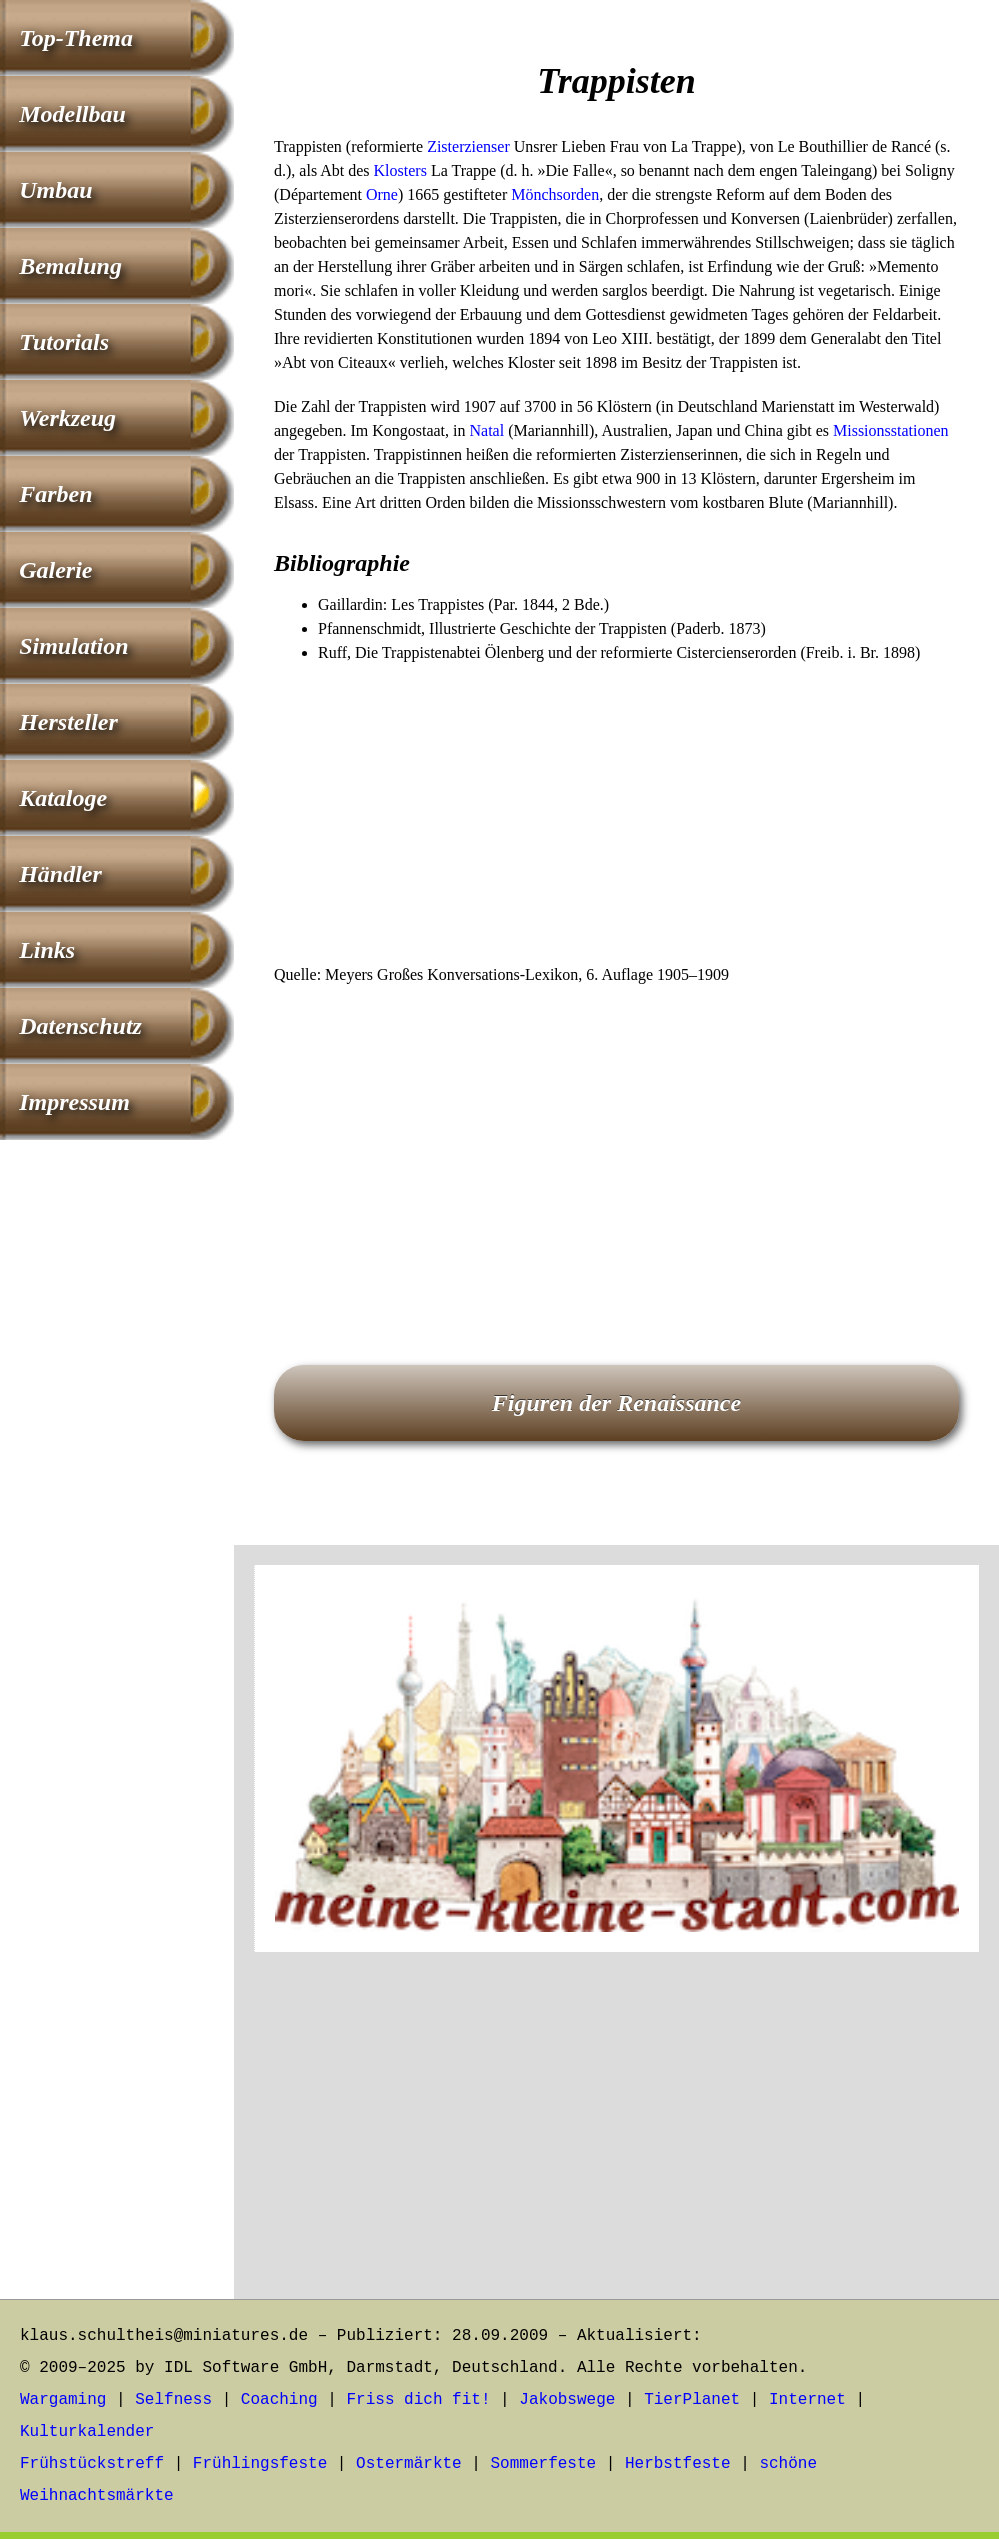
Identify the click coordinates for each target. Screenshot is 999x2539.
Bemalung (70, 266)
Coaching (279, 2400)
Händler (60, 874)
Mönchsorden (555, 194)
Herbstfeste (678, 2464)
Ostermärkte (409, 2464)
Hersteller (68, 722)
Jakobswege (567, 2400)
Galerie (55, 570)
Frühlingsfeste (260, 2464)
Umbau (55, 190)
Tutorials (64, 342)
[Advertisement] (616, 815)
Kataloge (63, 798)
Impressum (74, 1102)
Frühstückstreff (92, 2464)
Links (47, 950)
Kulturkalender (87, 2432)
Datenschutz (80, 1026)
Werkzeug (67, 418)
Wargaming (63, 2400)
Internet (807, 2400)
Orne (382, 194)
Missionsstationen (891, 430)
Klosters (400, 170)
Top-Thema (76, 38)
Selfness (173, 2400)
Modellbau (72, 114)
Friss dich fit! (418, 2400)
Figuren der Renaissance (616, 1403)
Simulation (73, 646)
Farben (55, 494)
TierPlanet (692, 2400)
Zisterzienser (468, 146)
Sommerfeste (544, 2464)
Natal (487, 430)
